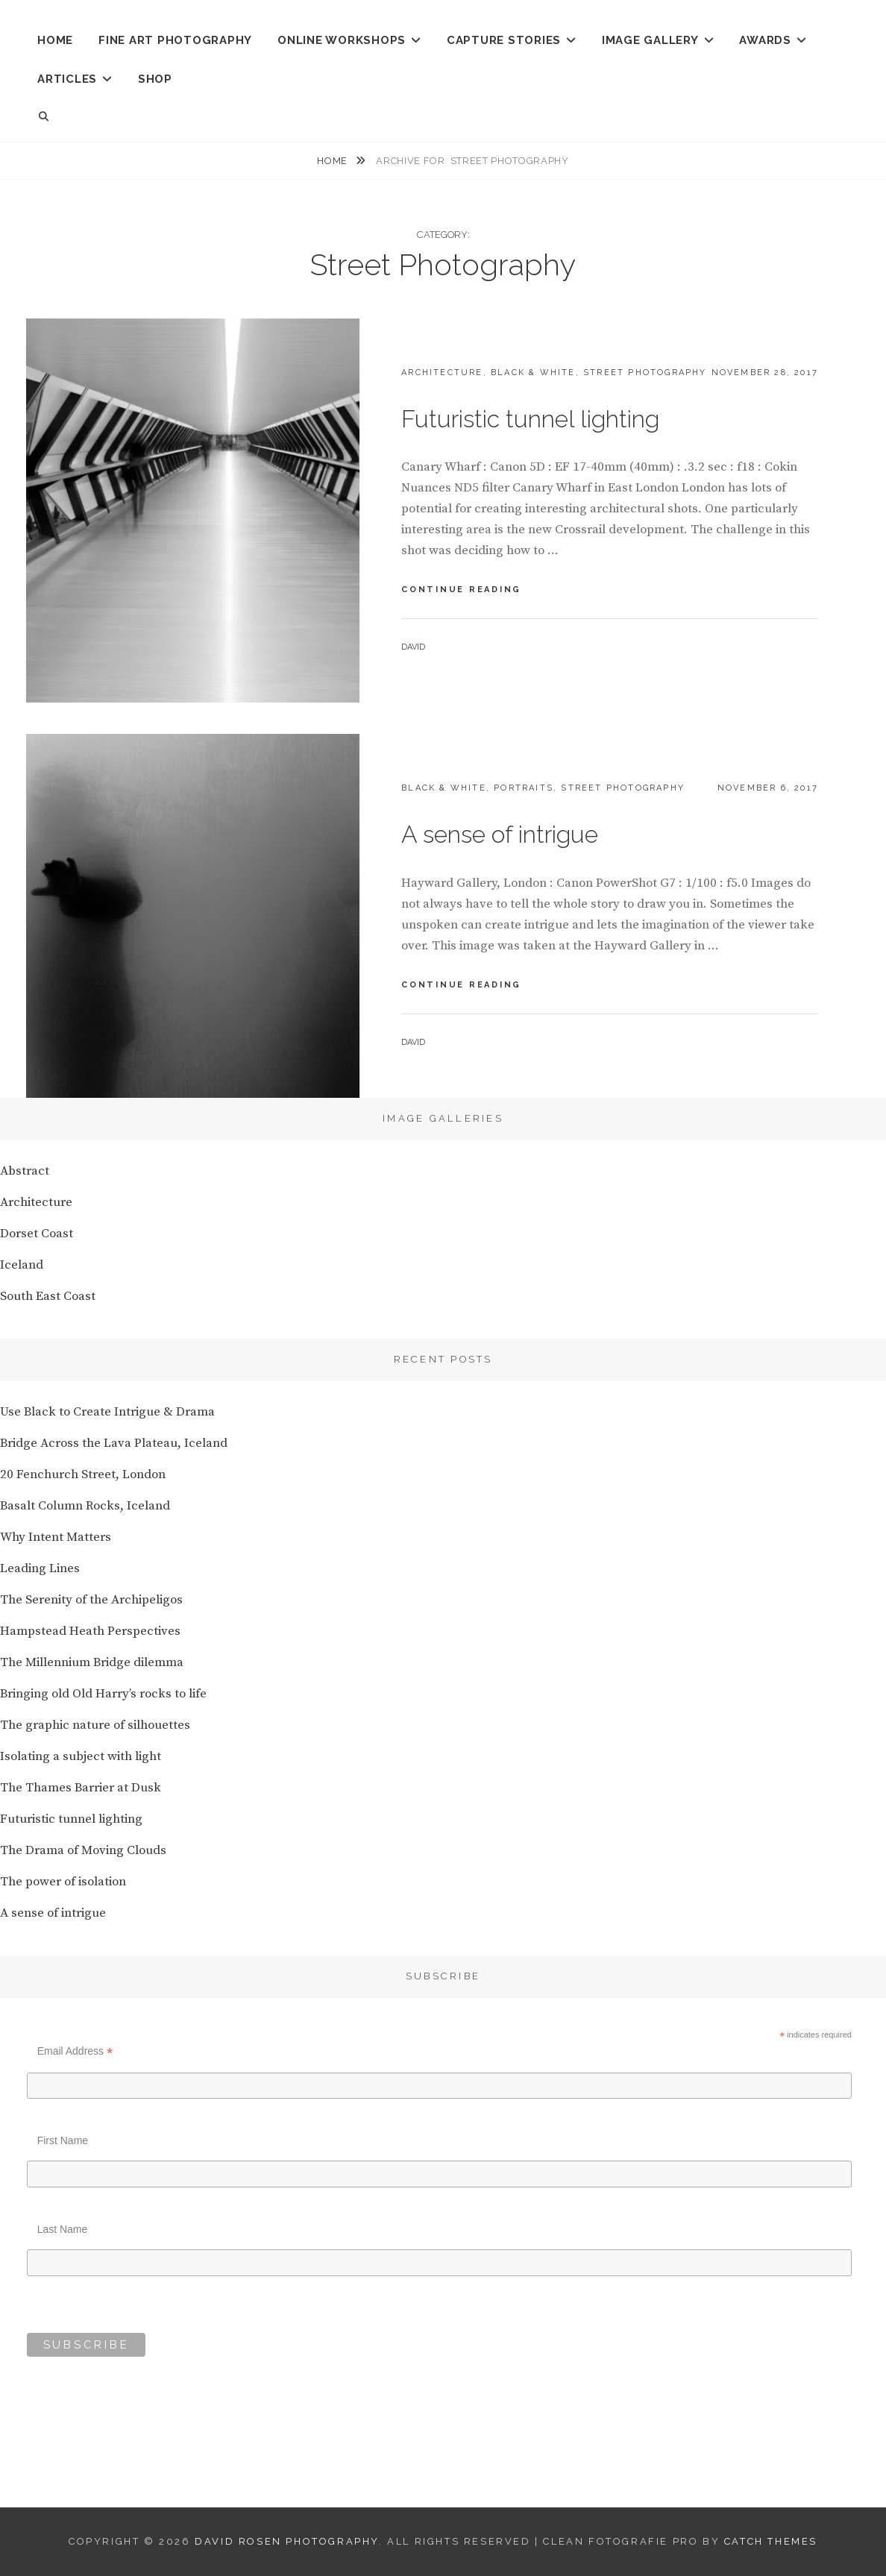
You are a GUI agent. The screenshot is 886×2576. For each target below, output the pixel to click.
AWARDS (765, 40)
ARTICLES (67, 79)
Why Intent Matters (55, 1537)
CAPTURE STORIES (504, 40)
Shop (155, 79)
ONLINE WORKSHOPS (341, 40)
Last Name (62, 2229)
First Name (62, 2140)
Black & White (533, 372)
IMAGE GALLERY (650, 40)
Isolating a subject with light (80, 1756)
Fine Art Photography (175, 40)
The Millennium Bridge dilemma (91, 1662)
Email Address (75, 2051)
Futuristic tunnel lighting (530, 419)
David (413, 647)
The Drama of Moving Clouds (83, 1850)
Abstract (24, 1171)
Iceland (21, 1265)
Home (333, 160)
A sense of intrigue (499, 834)
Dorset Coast (36, 1233)
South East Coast (47, 1296)
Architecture (442, 372)
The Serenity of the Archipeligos (91, 1600)
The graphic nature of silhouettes (95, 1725)
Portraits (523, 788)
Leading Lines (40, 1568)
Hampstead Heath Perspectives (90, 1631)
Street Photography (645, 372)
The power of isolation (63, 1881)
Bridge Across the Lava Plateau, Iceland (113, 1443)
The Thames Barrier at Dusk (80, 1787)
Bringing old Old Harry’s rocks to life (103, 1694)
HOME (55, 40)
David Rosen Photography (287, 2541)
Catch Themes (770, 2541)
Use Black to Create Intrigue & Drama (107, 1412)
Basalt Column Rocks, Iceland (85, 1506)
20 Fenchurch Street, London (83, 1474)
